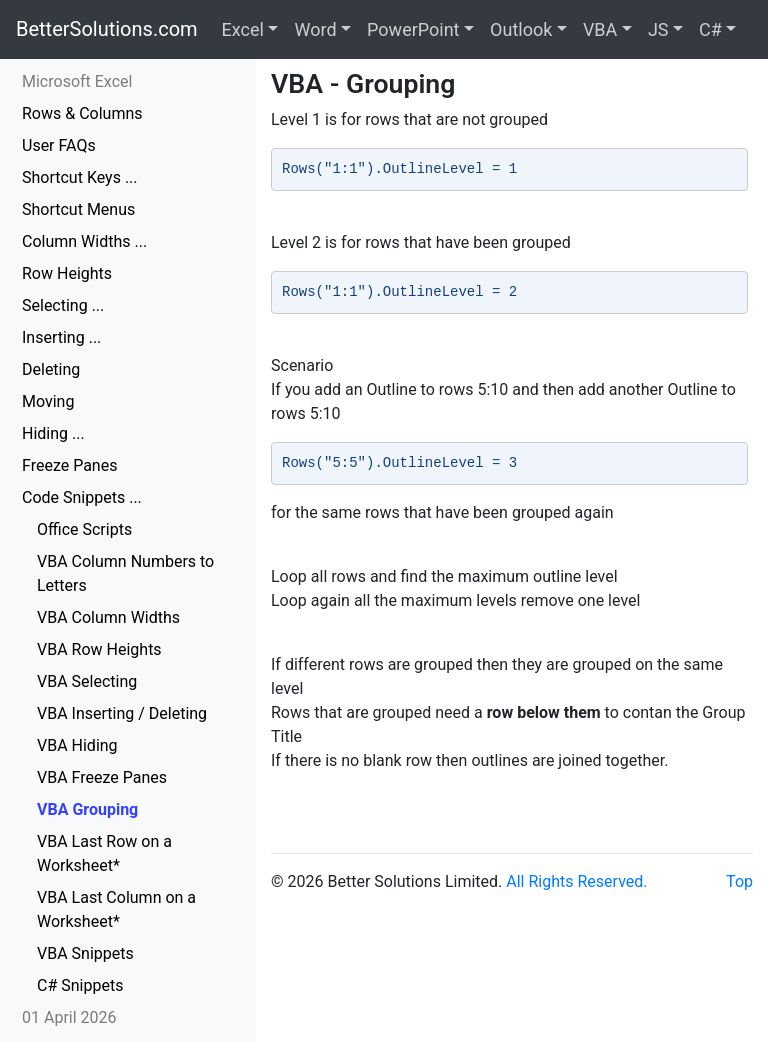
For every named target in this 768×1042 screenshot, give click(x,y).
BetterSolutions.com (107, 29)
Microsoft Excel (77, 81)
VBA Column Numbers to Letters (125, 573)
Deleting (51, 369)
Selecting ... (63, 305)
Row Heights (67, 273)
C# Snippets (80, 985)
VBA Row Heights (99, 649)
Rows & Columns (82, 113)
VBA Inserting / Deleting (122, 713)
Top (739, 881)
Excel (243, 29)
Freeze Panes (69, 465)
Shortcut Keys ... (80, 177)
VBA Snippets (85, 953)
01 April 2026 (69, 1017)
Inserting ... (61, 337)
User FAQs (59, 145)
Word (315, 29)
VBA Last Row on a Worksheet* (104, 853)
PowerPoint (413, 29)
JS (658, 29)
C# (710, 29)
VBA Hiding (77, 745)
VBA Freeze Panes (102, 777)
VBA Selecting (87, 681)
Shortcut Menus (78, 209)
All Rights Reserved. (576, 881)
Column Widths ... (84, 241)
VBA (600, 29)
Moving (48, 401)
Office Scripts (84, 529)
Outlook (521, 29)
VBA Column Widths (108, 617)
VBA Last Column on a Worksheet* (116, 909)
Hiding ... (53, 433)
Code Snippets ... (82, 497)
